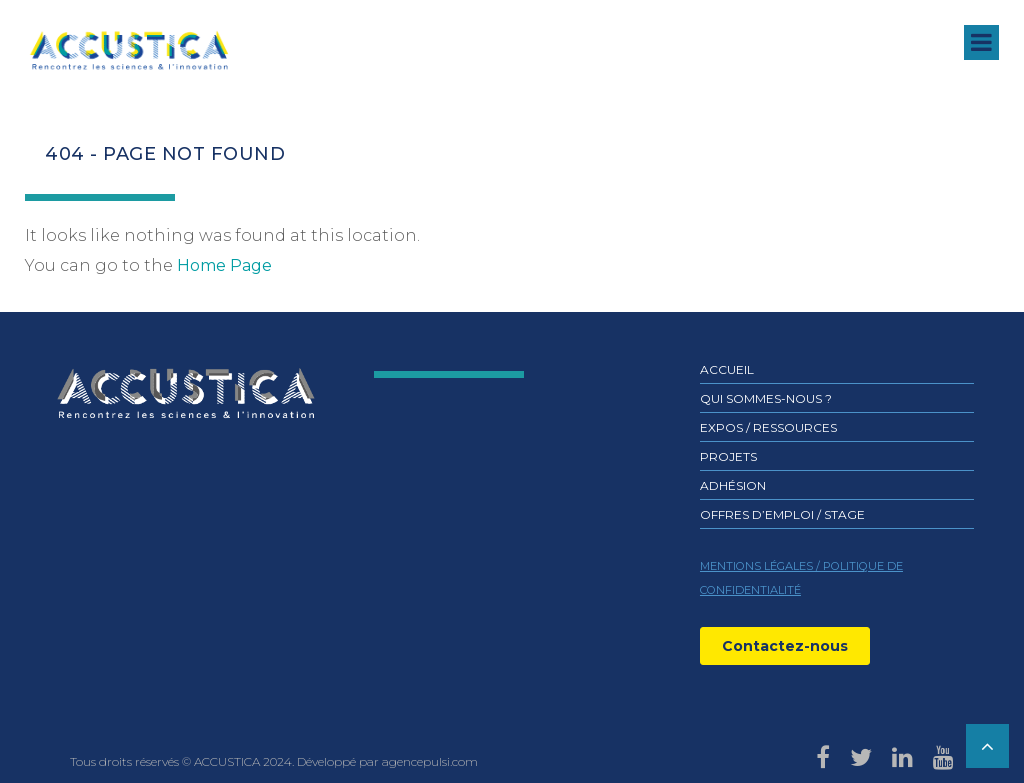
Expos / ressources (768, 427)
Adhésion (733, 485)
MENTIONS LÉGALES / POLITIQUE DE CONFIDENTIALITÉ (801, 578)
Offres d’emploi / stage (782, 514)
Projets (728, 456)
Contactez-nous (785, 646)
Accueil (727, 369)
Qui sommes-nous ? (766, 398)
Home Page (224, 265)
